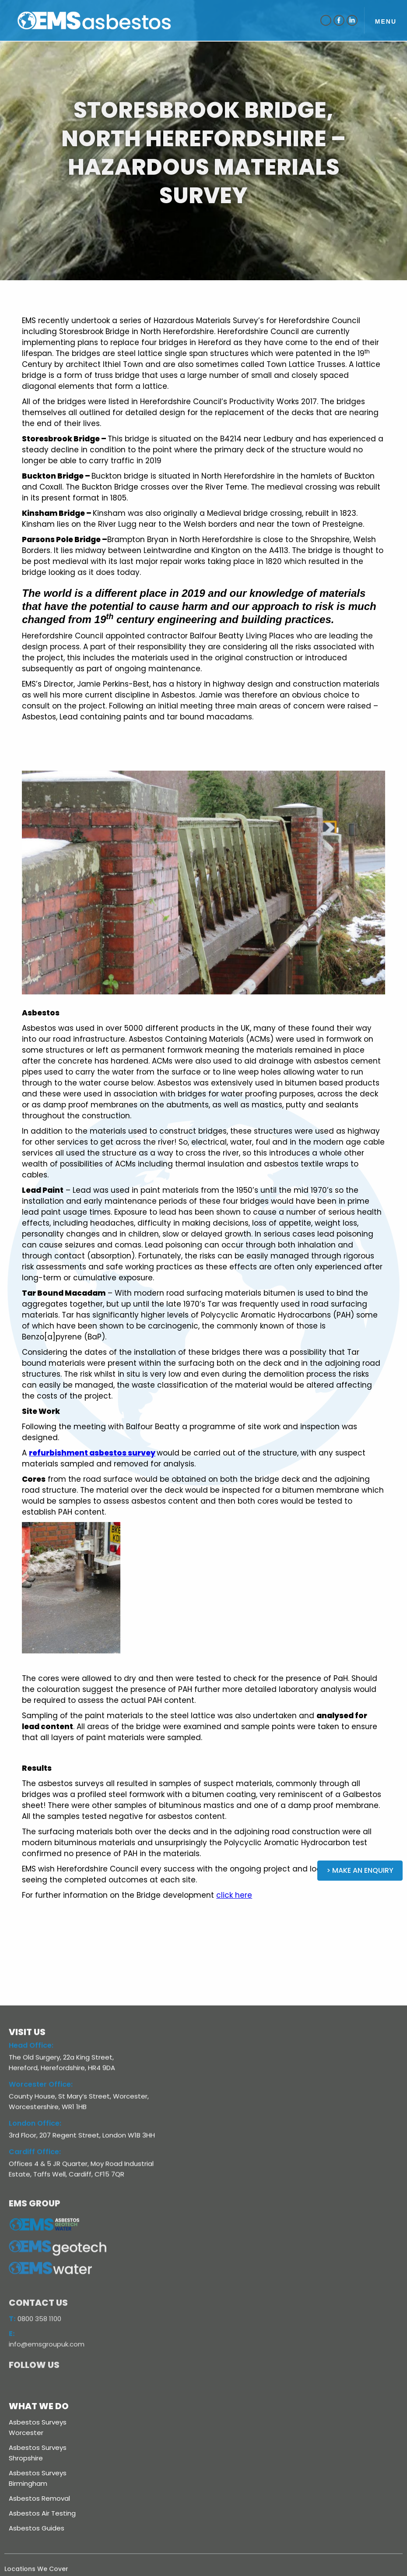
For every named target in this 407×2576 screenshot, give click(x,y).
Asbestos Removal (39, 2498)
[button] (385, 20)
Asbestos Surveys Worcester (38, 2427)
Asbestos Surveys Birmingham (38, 2478)
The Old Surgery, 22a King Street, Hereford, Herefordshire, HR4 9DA (62, 2069)
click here (234, 1895)
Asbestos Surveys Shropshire (38, 2453)
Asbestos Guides (36, 2528)
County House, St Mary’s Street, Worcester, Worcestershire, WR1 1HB (79, 2108)
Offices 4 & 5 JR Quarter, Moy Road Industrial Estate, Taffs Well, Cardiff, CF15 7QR (81, 2175)
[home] (108, 20)
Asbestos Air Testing (42, 2513)
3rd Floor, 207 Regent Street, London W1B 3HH (82, 2141)
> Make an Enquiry (359, 1870)
